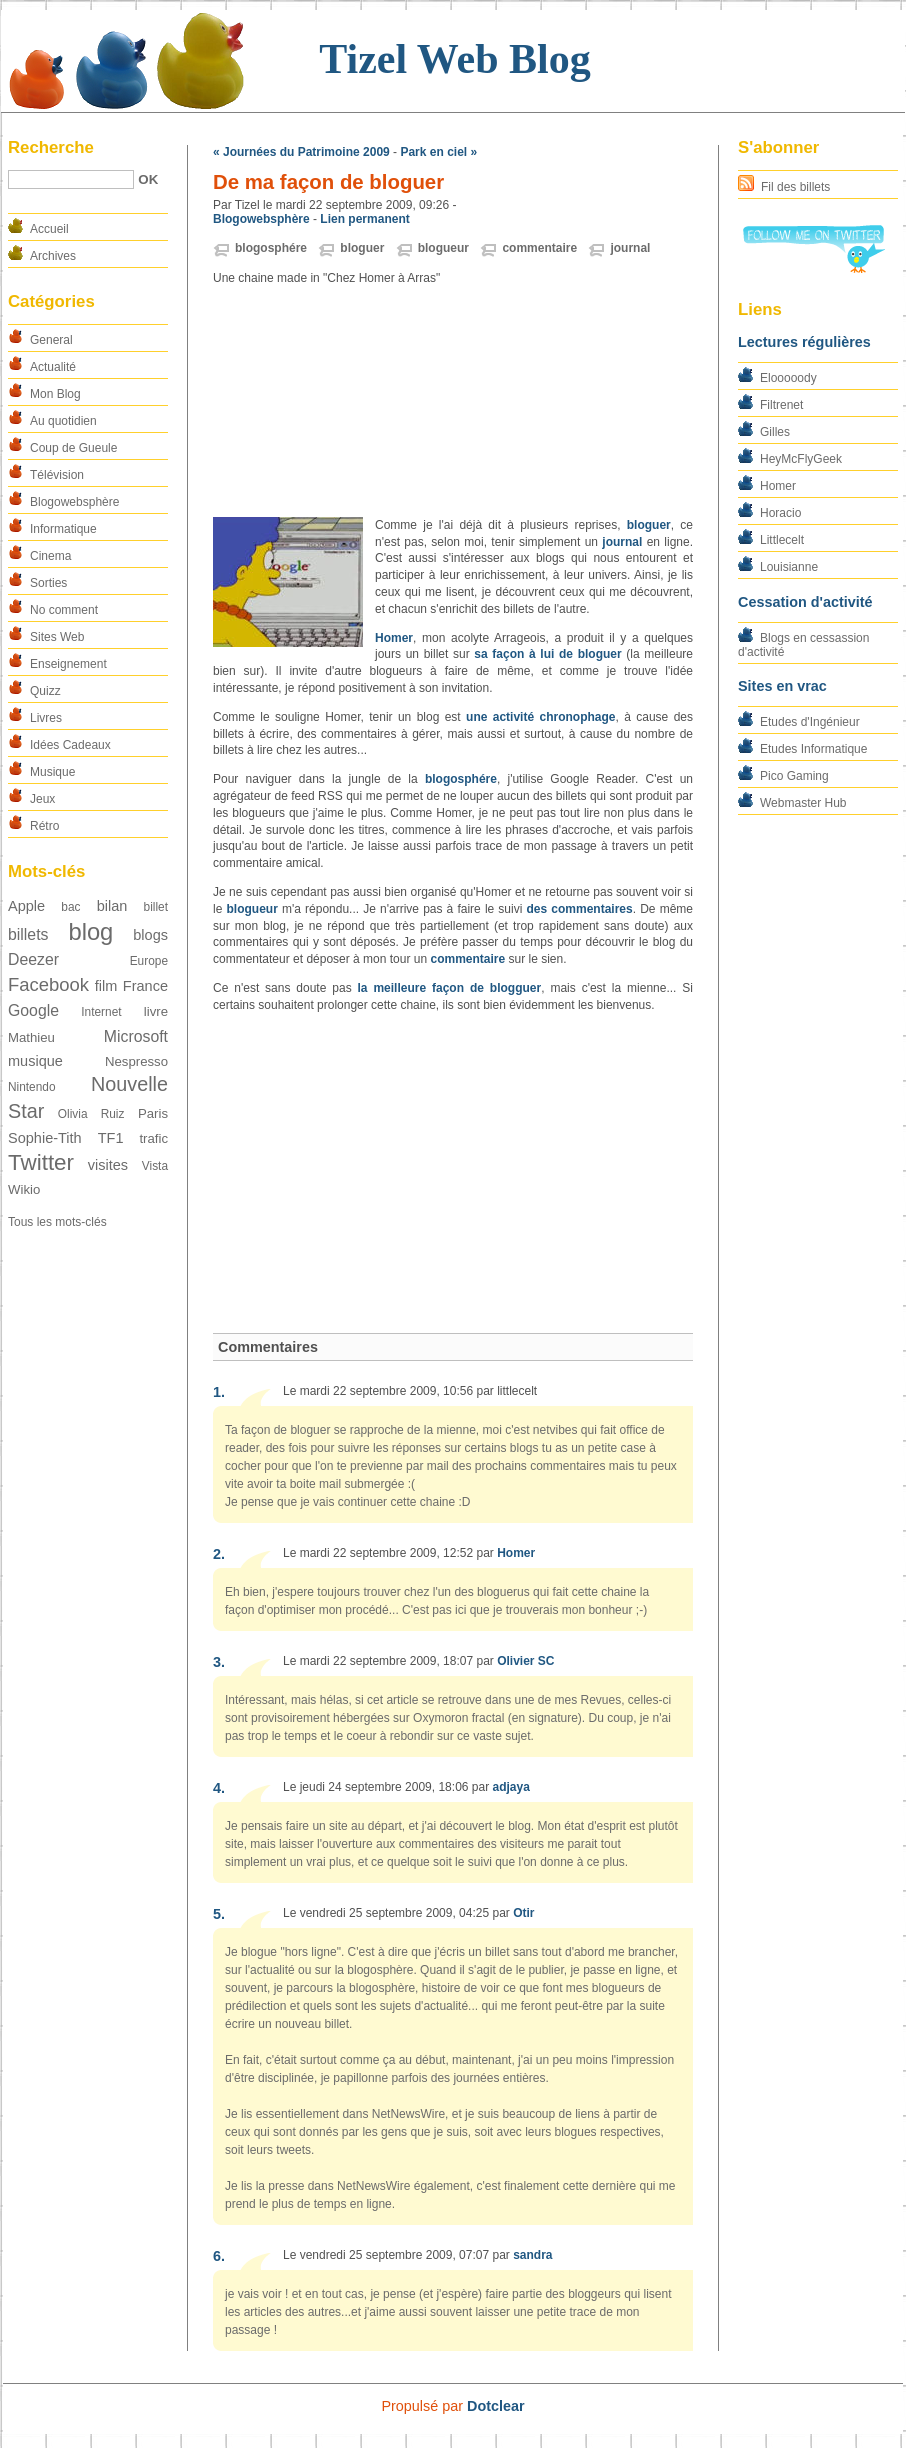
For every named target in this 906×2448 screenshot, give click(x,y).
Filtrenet (781, 405)
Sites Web (57, 637)
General (51, 340)
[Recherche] (71, 179)
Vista (155, 1166)
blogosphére (271, 248)
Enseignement (68, 664)
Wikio (24, 1189)
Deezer (33, 959)
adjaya (510, 1787)
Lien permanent (364, 219)
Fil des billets (795, 187)
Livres (46, 718)
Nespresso (136, 1061)
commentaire (539, 248)
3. (219, 1662)
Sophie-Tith (45, 1138)
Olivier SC (525, 1661)
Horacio (780, 513)
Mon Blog (55, 394)
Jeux (42, 799)
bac (70, 907)
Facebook (48, 984)
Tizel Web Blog (454, 59)
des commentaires (580, 909)
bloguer (362, 248)
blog (90, 931)
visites (108, 1165)
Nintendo (32, 1087)
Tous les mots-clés (57, 1222)
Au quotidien (63, 421)
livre (156, 1011)
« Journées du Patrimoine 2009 (301, 152)
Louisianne (789, 567)
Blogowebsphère (74, 502)
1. (219, 1392)
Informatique (63, 529)
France (145, 986)
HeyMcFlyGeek (801, 459)
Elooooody (788, 378)
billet (156, 907)
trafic (153, 1138)
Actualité (53, 367)
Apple (26, 906)
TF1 (111, 1138)
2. (219, 1554)
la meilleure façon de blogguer (450, 988)
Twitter (41, 1162)
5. (219, 1914)
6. (219, 2256)
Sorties (48, 583)
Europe (149, 961)
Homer (778, 486)
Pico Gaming (794, 776)
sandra (532, 2255)
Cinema (50, 556)
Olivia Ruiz (91, 1114)
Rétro (44, 826)
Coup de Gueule (73, 448)
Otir (523, 1913)
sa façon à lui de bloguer (547, 654)
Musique (52, 772)
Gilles (775, 432)
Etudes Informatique (813, 749)
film (106, 986)
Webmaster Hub (803, 803)
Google (33, 1010)
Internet (101, 1012)
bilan (112, 906)
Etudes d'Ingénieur (810, 722)
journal (630, 248)
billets (28, 934)
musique (35, 1061)
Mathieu (31, 1037)
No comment (64, 610)
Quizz (45, 691)
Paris (153, 1113)
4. (219, 1788)
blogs (150, 935)
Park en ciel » (438, 152)
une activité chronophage (540, 717)
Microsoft (136, 1036)
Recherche (51, 147)
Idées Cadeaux (70, 745)
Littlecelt (782, 540)
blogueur (443, 248)
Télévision (57, 475)
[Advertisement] (453, 402)
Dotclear (496, 2406)
